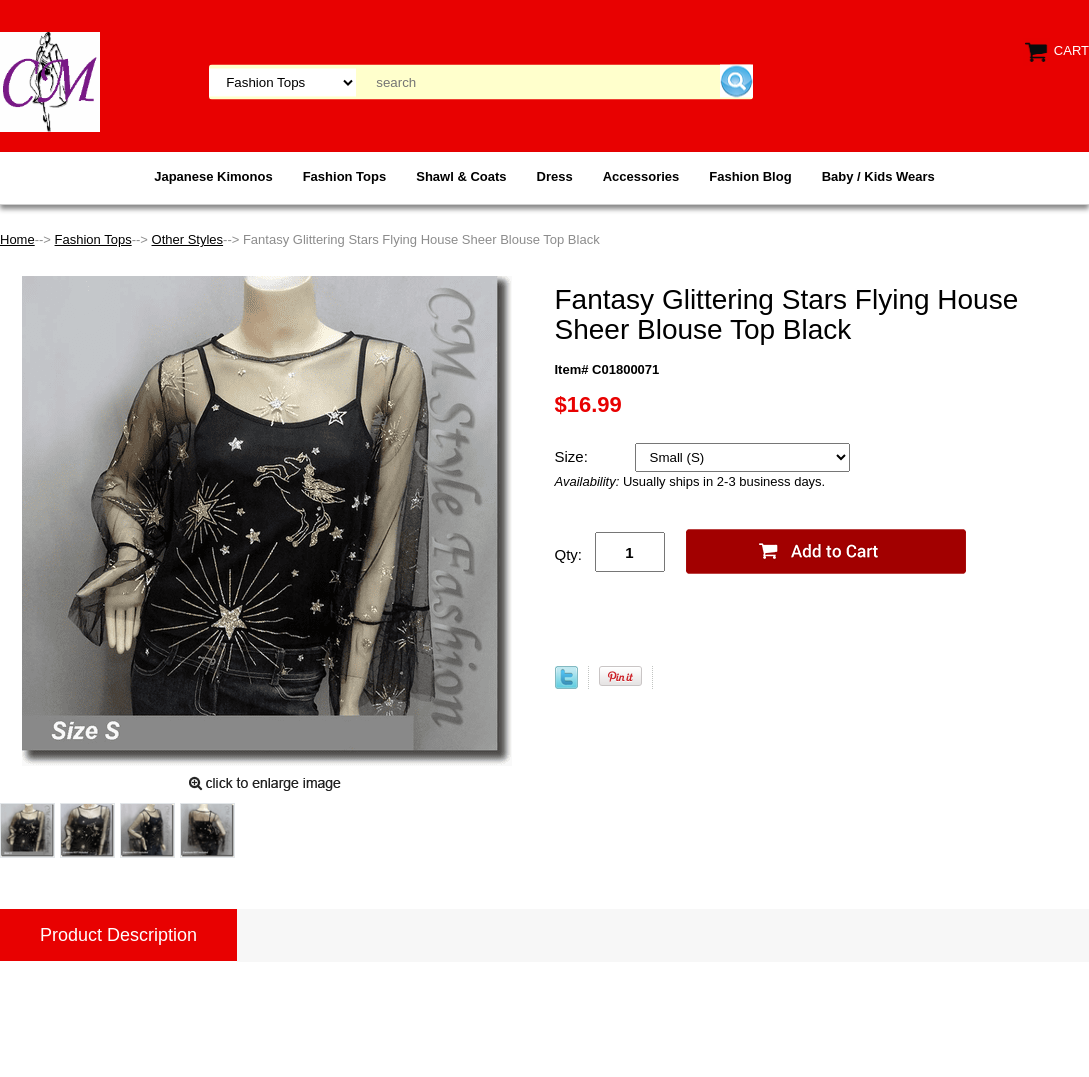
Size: (574, 456)
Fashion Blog (750, 176)
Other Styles (188, 239)
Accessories (641, 176)
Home (17, 239)
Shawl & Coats (461, 176)
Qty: (569, 554)
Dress (555, 176)
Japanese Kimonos (213, 176)
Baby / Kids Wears (878, 176)
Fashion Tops (345, 176)
